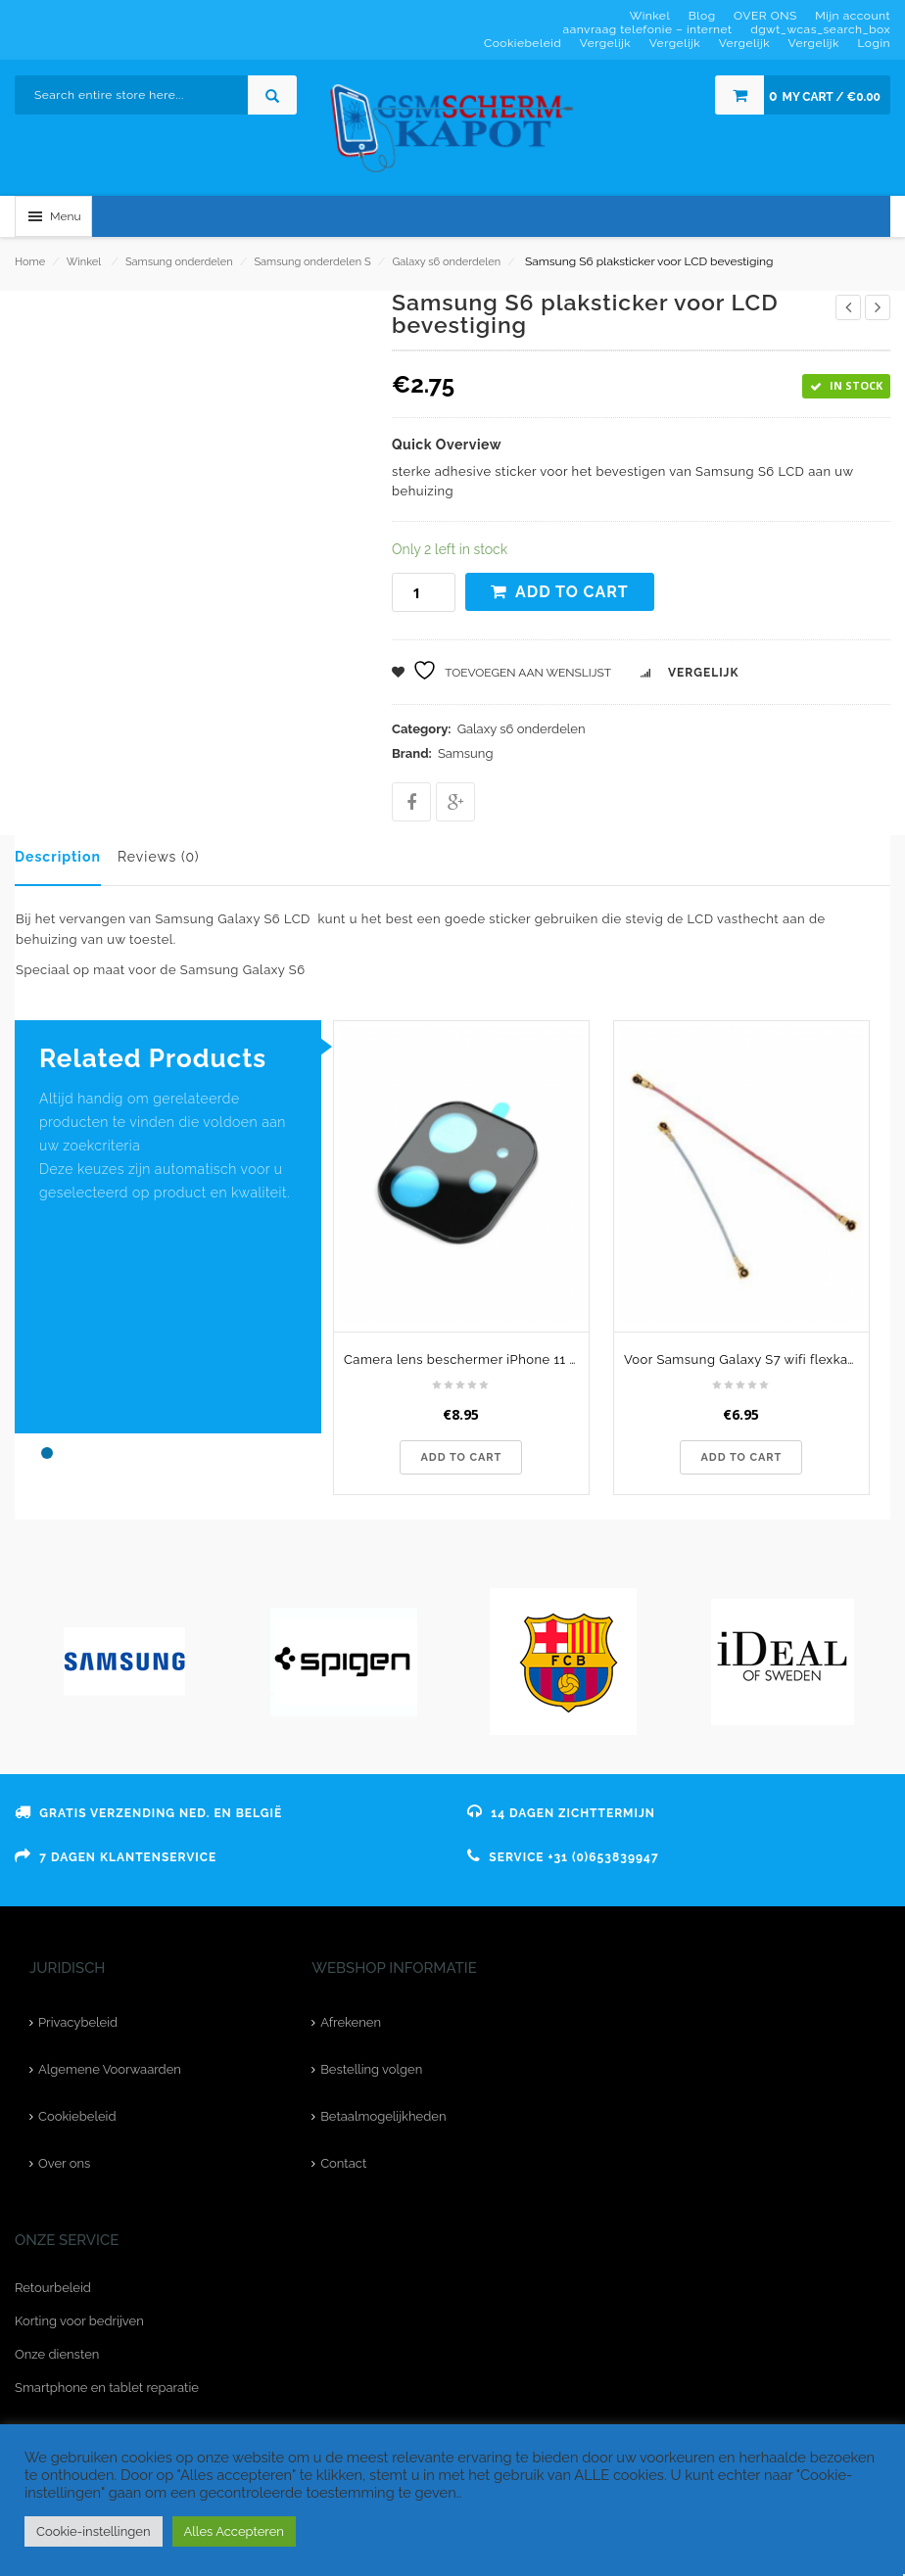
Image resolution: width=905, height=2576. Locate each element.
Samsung (466, 753)
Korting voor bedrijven (79, 2321)
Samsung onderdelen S (312, 262)
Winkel (84, 262)
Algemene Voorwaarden (109, 2069)
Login (873, 43)
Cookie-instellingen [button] (93, 2531)
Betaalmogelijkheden (383, 2116)
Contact (343, 2163)
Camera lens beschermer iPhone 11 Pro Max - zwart (466, 1359)
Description (58, 857)
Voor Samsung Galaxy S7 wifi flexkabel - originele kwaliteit (746, 1359)
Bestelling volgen (371, 2069)
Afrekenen (350, 2022)
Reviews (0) (159, 857)
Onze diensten (57, 2354)
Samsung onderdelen (179, 262)
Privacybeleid (78, 2022)
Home (30, 262)
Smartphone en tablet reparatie (107, 2387)
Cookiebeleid (77, 2116)
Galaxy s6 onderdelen (446, 262)
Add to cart (572, 592)
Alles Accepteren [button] (234, 2531)
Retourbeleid (53, 2287)
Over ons (64, 2163)
